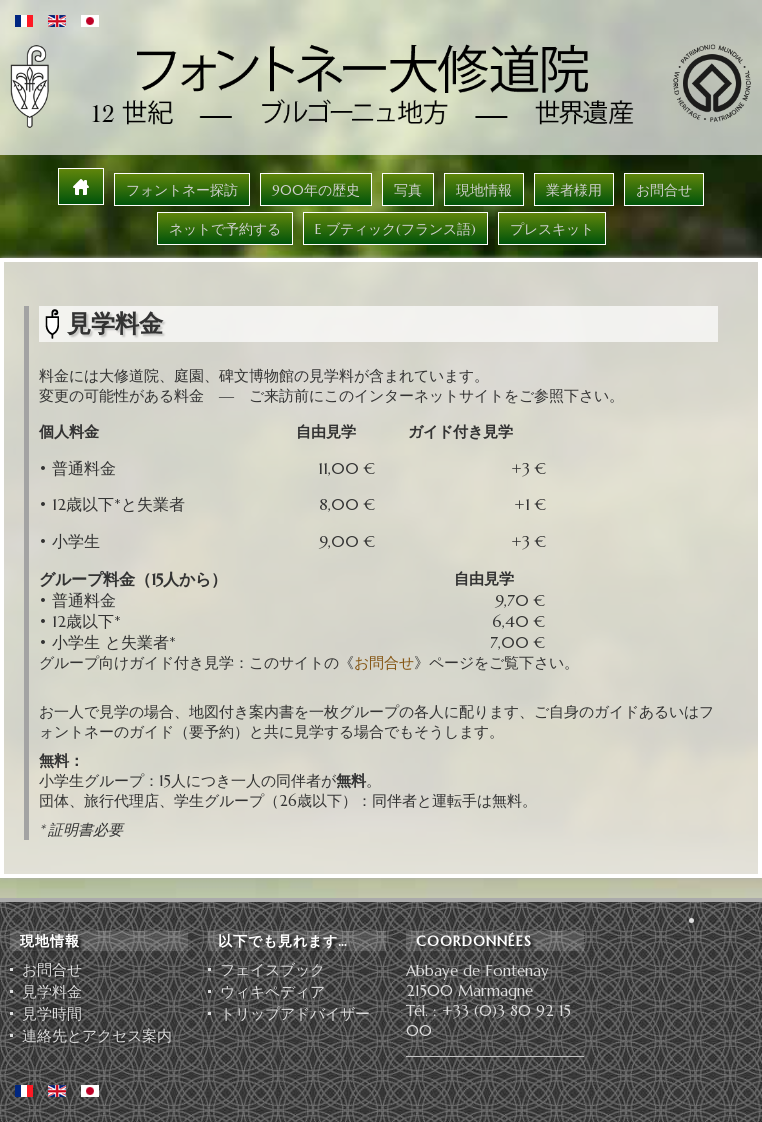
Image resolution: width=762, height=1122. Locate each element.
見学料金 (52, 992)
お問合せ (384, 662)
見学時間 (52, 1014)
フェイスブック (272, 970)
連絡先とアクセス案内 (97, 1036)
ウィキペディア (272, 992)
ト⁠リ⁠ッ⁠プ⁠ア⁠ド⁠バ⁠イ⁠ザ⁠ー (295, 1014)
